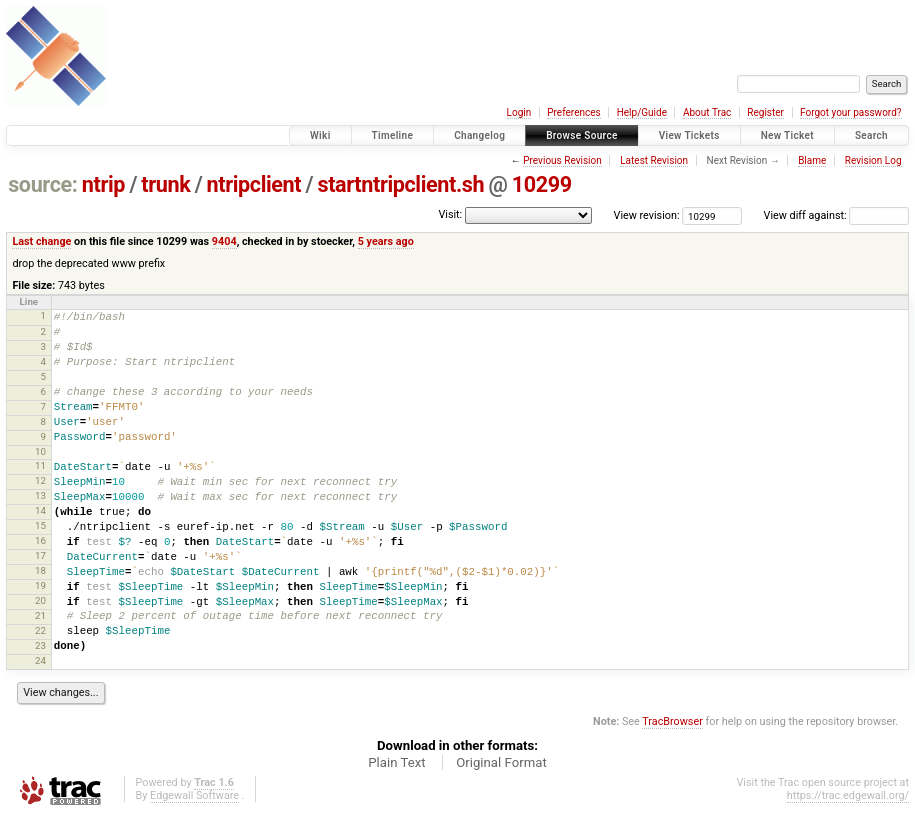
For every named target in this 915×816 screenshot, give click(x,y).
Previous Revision (562, 160)
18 (40, 570)
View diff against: (836, 215)
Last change (41, 241)
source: (42, 184)
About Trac (707, 112)
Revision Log (873, 160)
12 (40, 480)
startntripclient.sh (401, 184)
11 (40, 465)
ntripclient (254, 184)
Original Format (501, 762)
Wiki (320, 135)
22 (40, 630)
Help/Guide (642, 112)
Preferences (573, 112)
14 (40, 510)
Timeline (393, 135)
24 (40, 660)
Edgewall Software (194, 795)
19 (40, 585)
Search (871, 135)
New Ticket (787, 135)
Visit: (450, 214)
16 (40, 540)
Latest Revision (654, 160)
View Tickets (689, 135)
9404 (224, 241)
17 (40, 555)
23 (40, 645)
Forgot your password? (851, 112)
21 (40, 615)
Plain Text (396, 762)
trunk (165, 184)
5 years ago (386, 241)
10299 (542, 184)
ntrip (103, 184)
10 (40, 451)
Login (519, 112)
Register (765, 112)
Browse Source (582, 135)
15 (40, 525)
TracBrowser (672, 721)
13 (40, 495)
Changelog (479, 135)
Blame (812, 160)
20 (40, 600)
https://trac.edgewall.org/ (848, 795)
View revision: (647, 215)
